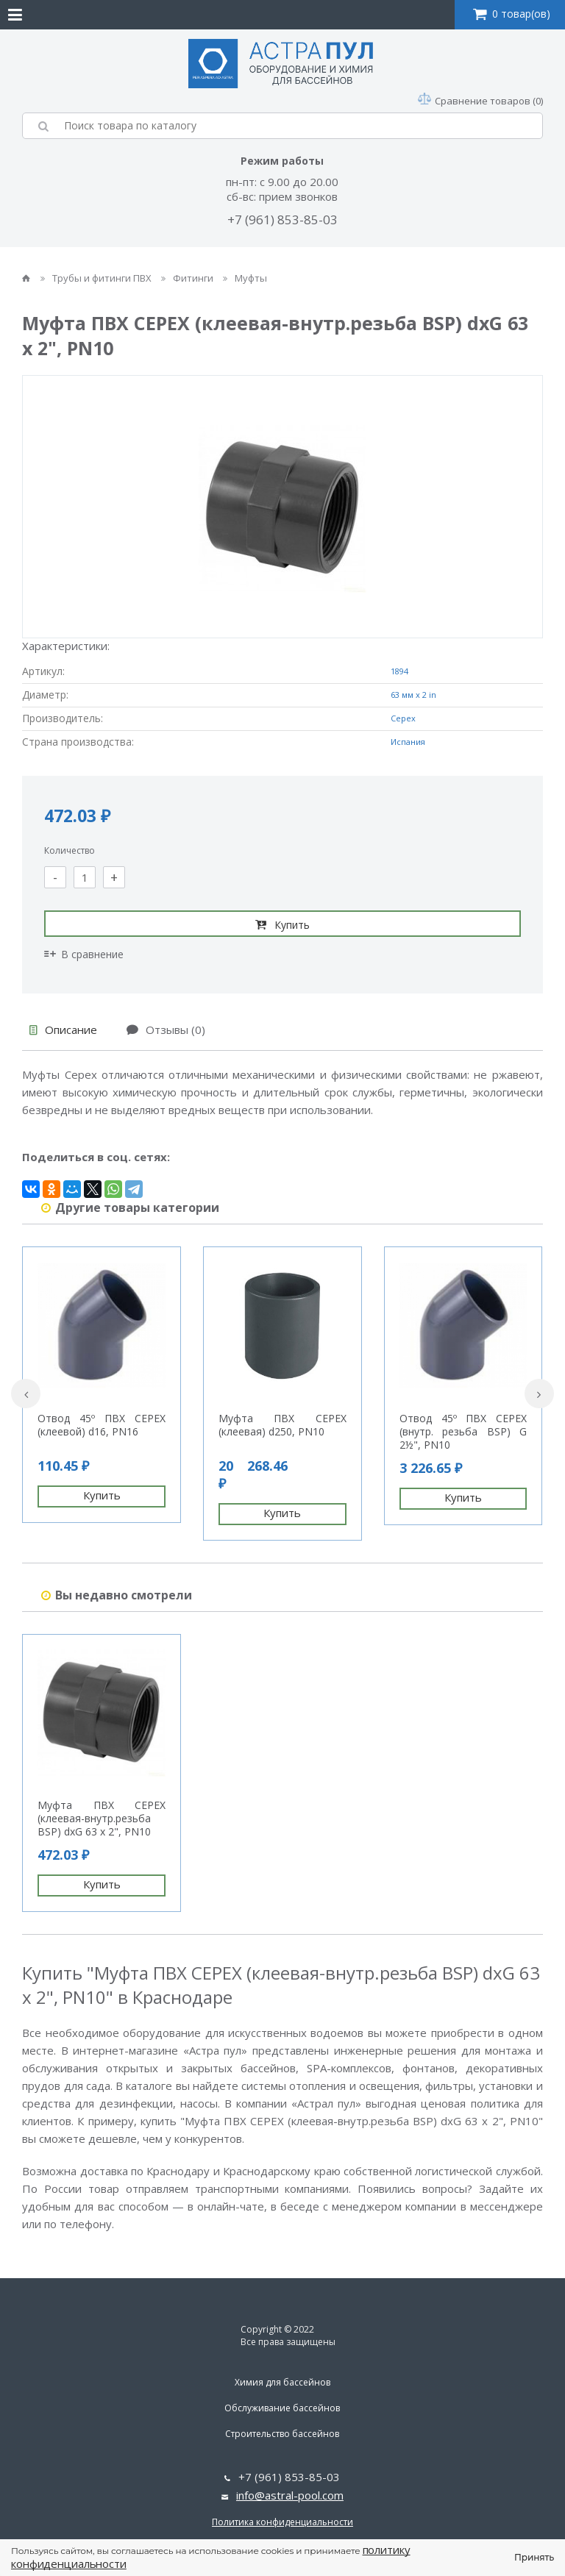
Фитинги (188, 278)
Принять (534, 2557)
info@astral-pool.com (290, 2495)
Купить (282, 924)
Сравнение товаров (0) (480, 100)
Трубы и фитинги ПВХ (97, 278)
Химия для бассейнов (282, 2382)
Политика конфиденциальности (282, 2522)
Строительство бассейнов (282, 2433)
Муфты (245, 278)
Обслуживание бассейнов (282, 2408)
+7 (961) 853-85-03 (282, 219)
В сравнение (84, 954)
